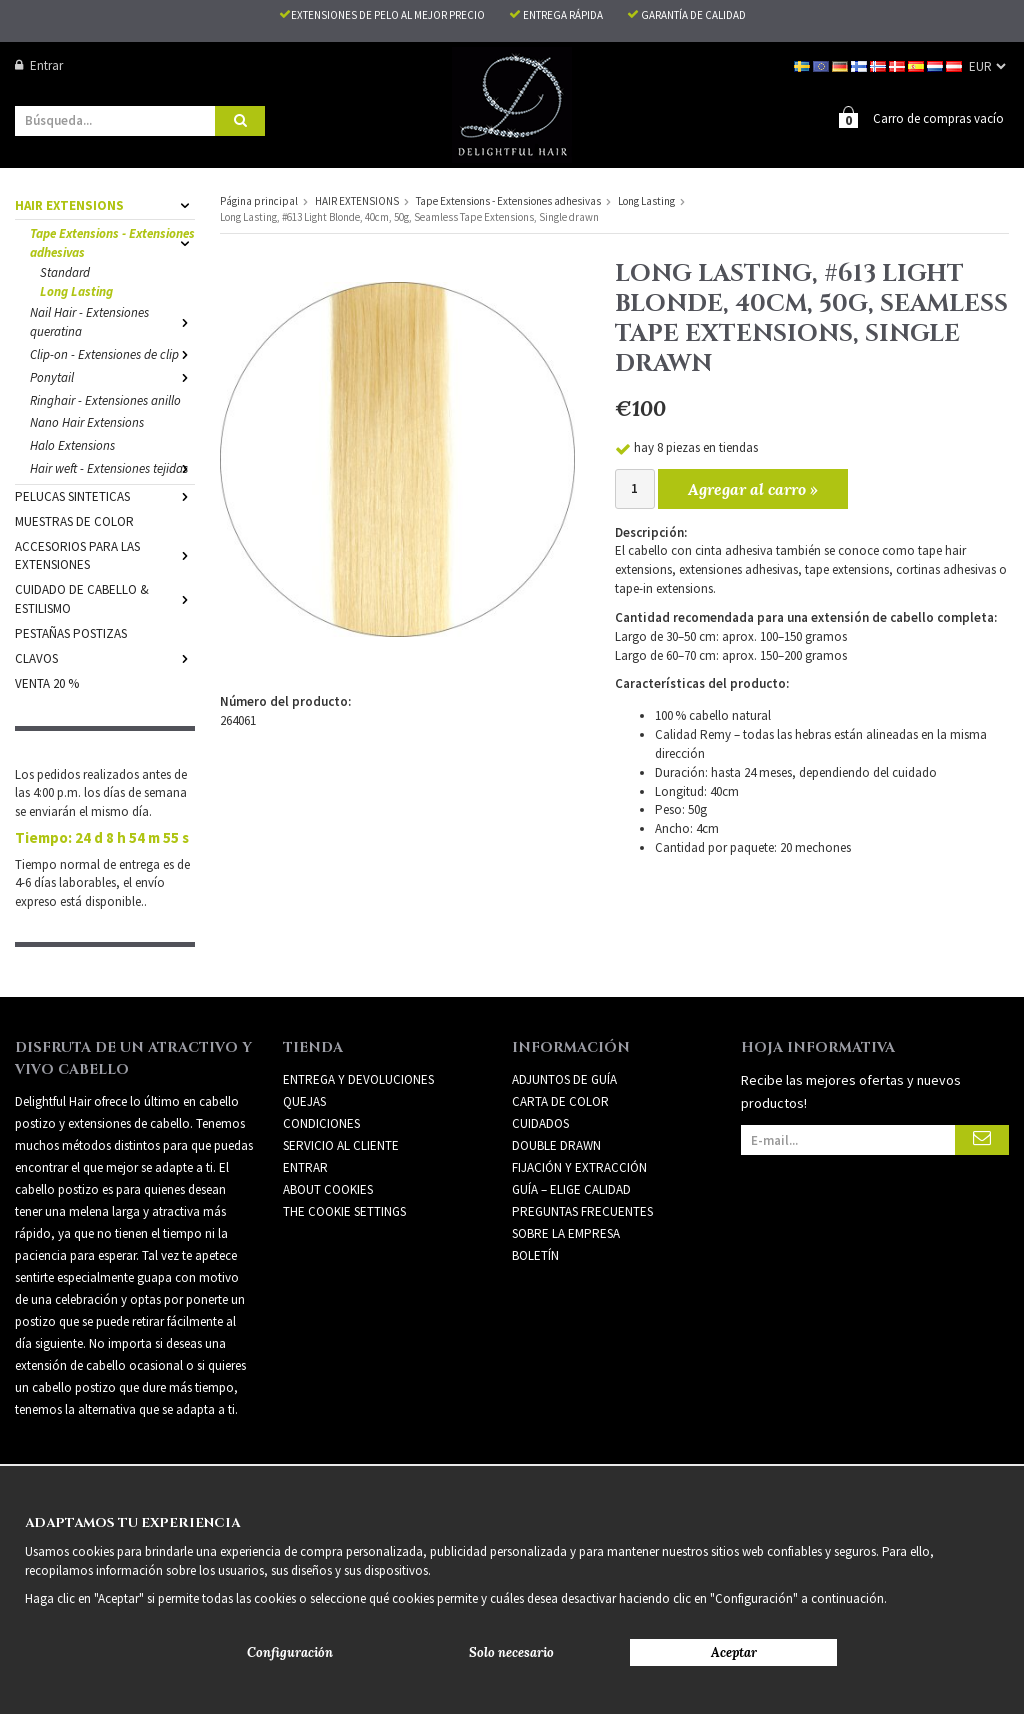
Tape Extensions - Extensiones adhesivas (112, 242)
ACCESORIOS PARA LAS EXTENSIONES (105, 555)
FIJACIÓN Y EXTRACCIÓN (579, 1166)
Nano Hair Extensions (87, 421)
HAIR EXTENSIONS (105, 204)
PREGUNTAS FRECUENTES (582, 1210)
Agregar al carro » (753, 488)
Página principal (259, 200)
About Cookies (328, 1188)
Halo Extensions (72, 444)
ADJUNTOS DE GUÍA (564, 1078)
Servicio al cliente (341, 1144)
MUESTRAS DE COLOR (74, 520)
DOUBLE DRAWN (556, 1144)
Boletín (535, 1254)
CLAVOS (105, 657)
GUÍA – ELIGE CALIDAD (571, 1188)
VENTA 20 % (47, 682)
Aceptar (734, 1652)
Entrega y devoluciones (358, 1078)
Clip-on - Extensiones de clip (112, 353)
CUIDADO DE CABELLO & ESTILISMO (105, 598)
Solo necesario (511, 1652)
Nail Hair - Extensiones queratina (112, 321)
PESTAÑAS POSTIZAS (71, 632)
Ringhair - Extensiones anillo (105, 399)
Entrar (39, 65)
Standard (65, 271)
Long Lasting (76, 290)
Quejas (304, 1100)
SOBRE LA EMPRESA (566, 1232)
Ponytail (112, 376)
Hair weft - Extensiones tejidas (112, 467)
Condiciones (321, 1122)
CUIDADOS (540, 1122)
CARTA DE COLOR (560, 1100)
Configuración (290, 1652)
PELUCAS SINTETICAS (105, 495)
